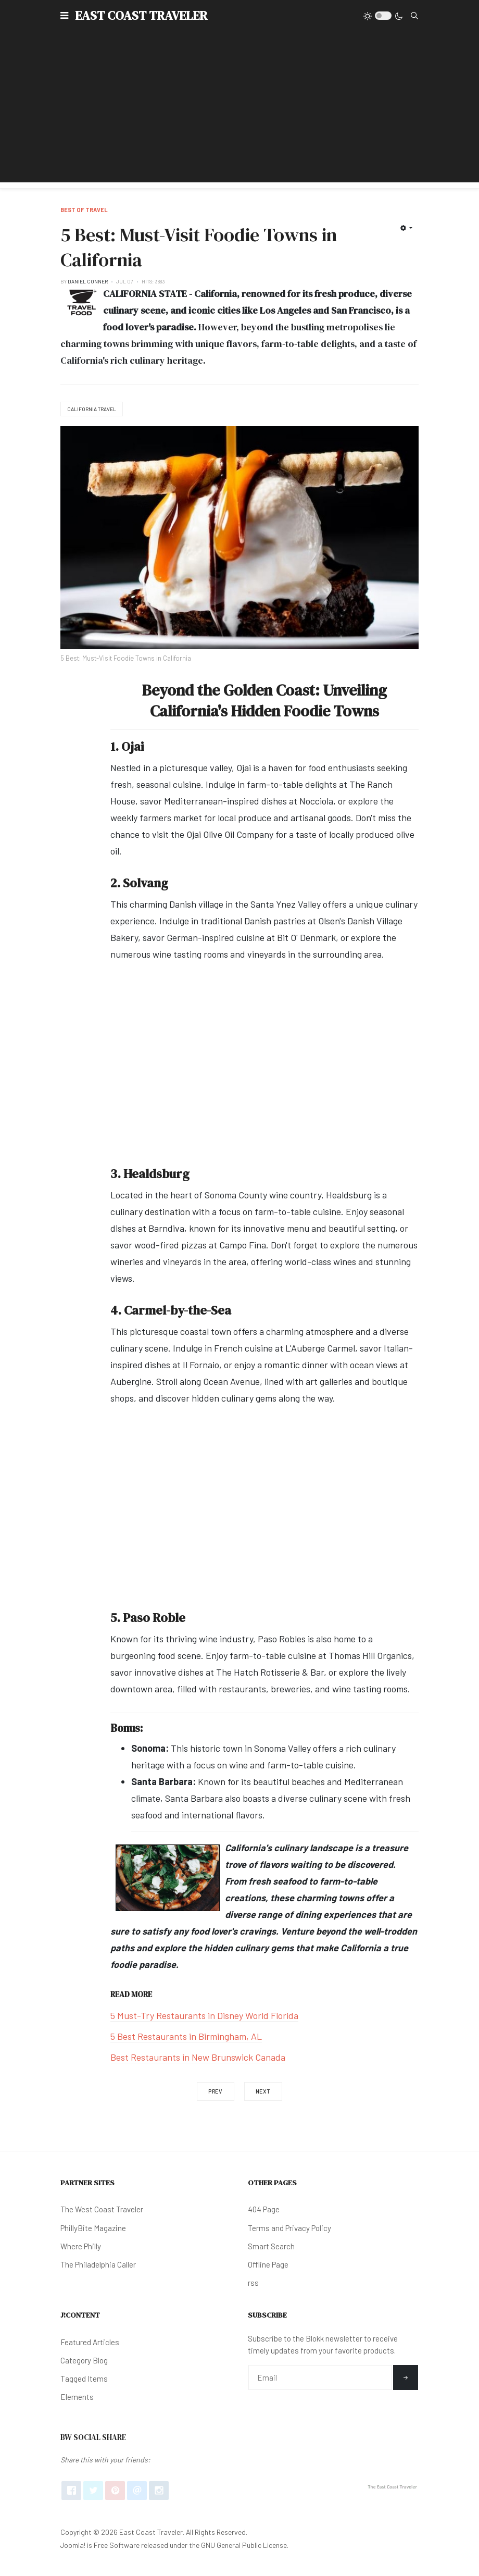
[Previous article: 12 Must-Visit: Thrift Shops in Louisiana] (215, 2091)
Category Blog (84, 2360)
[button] (64, 15)
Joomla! (72, 2545)
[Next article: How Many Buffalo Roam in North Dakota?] (263, 2091)
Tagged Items (84, 2378)
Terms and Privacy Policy (289, 2228)
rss (253, 2282)
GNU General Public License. (244, 2545)
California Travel (91, 409)
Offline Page (268, 2264)
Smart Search (271, 2246)
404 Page (264, 2209)
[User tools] (406, 227)
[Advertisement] (239, 109)
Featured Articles (89, 2342)
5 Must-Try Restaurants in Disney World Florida (204, 2015)
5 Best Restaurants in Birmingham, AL (186, 2036)
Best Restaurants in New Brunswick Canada (197, 2057)
